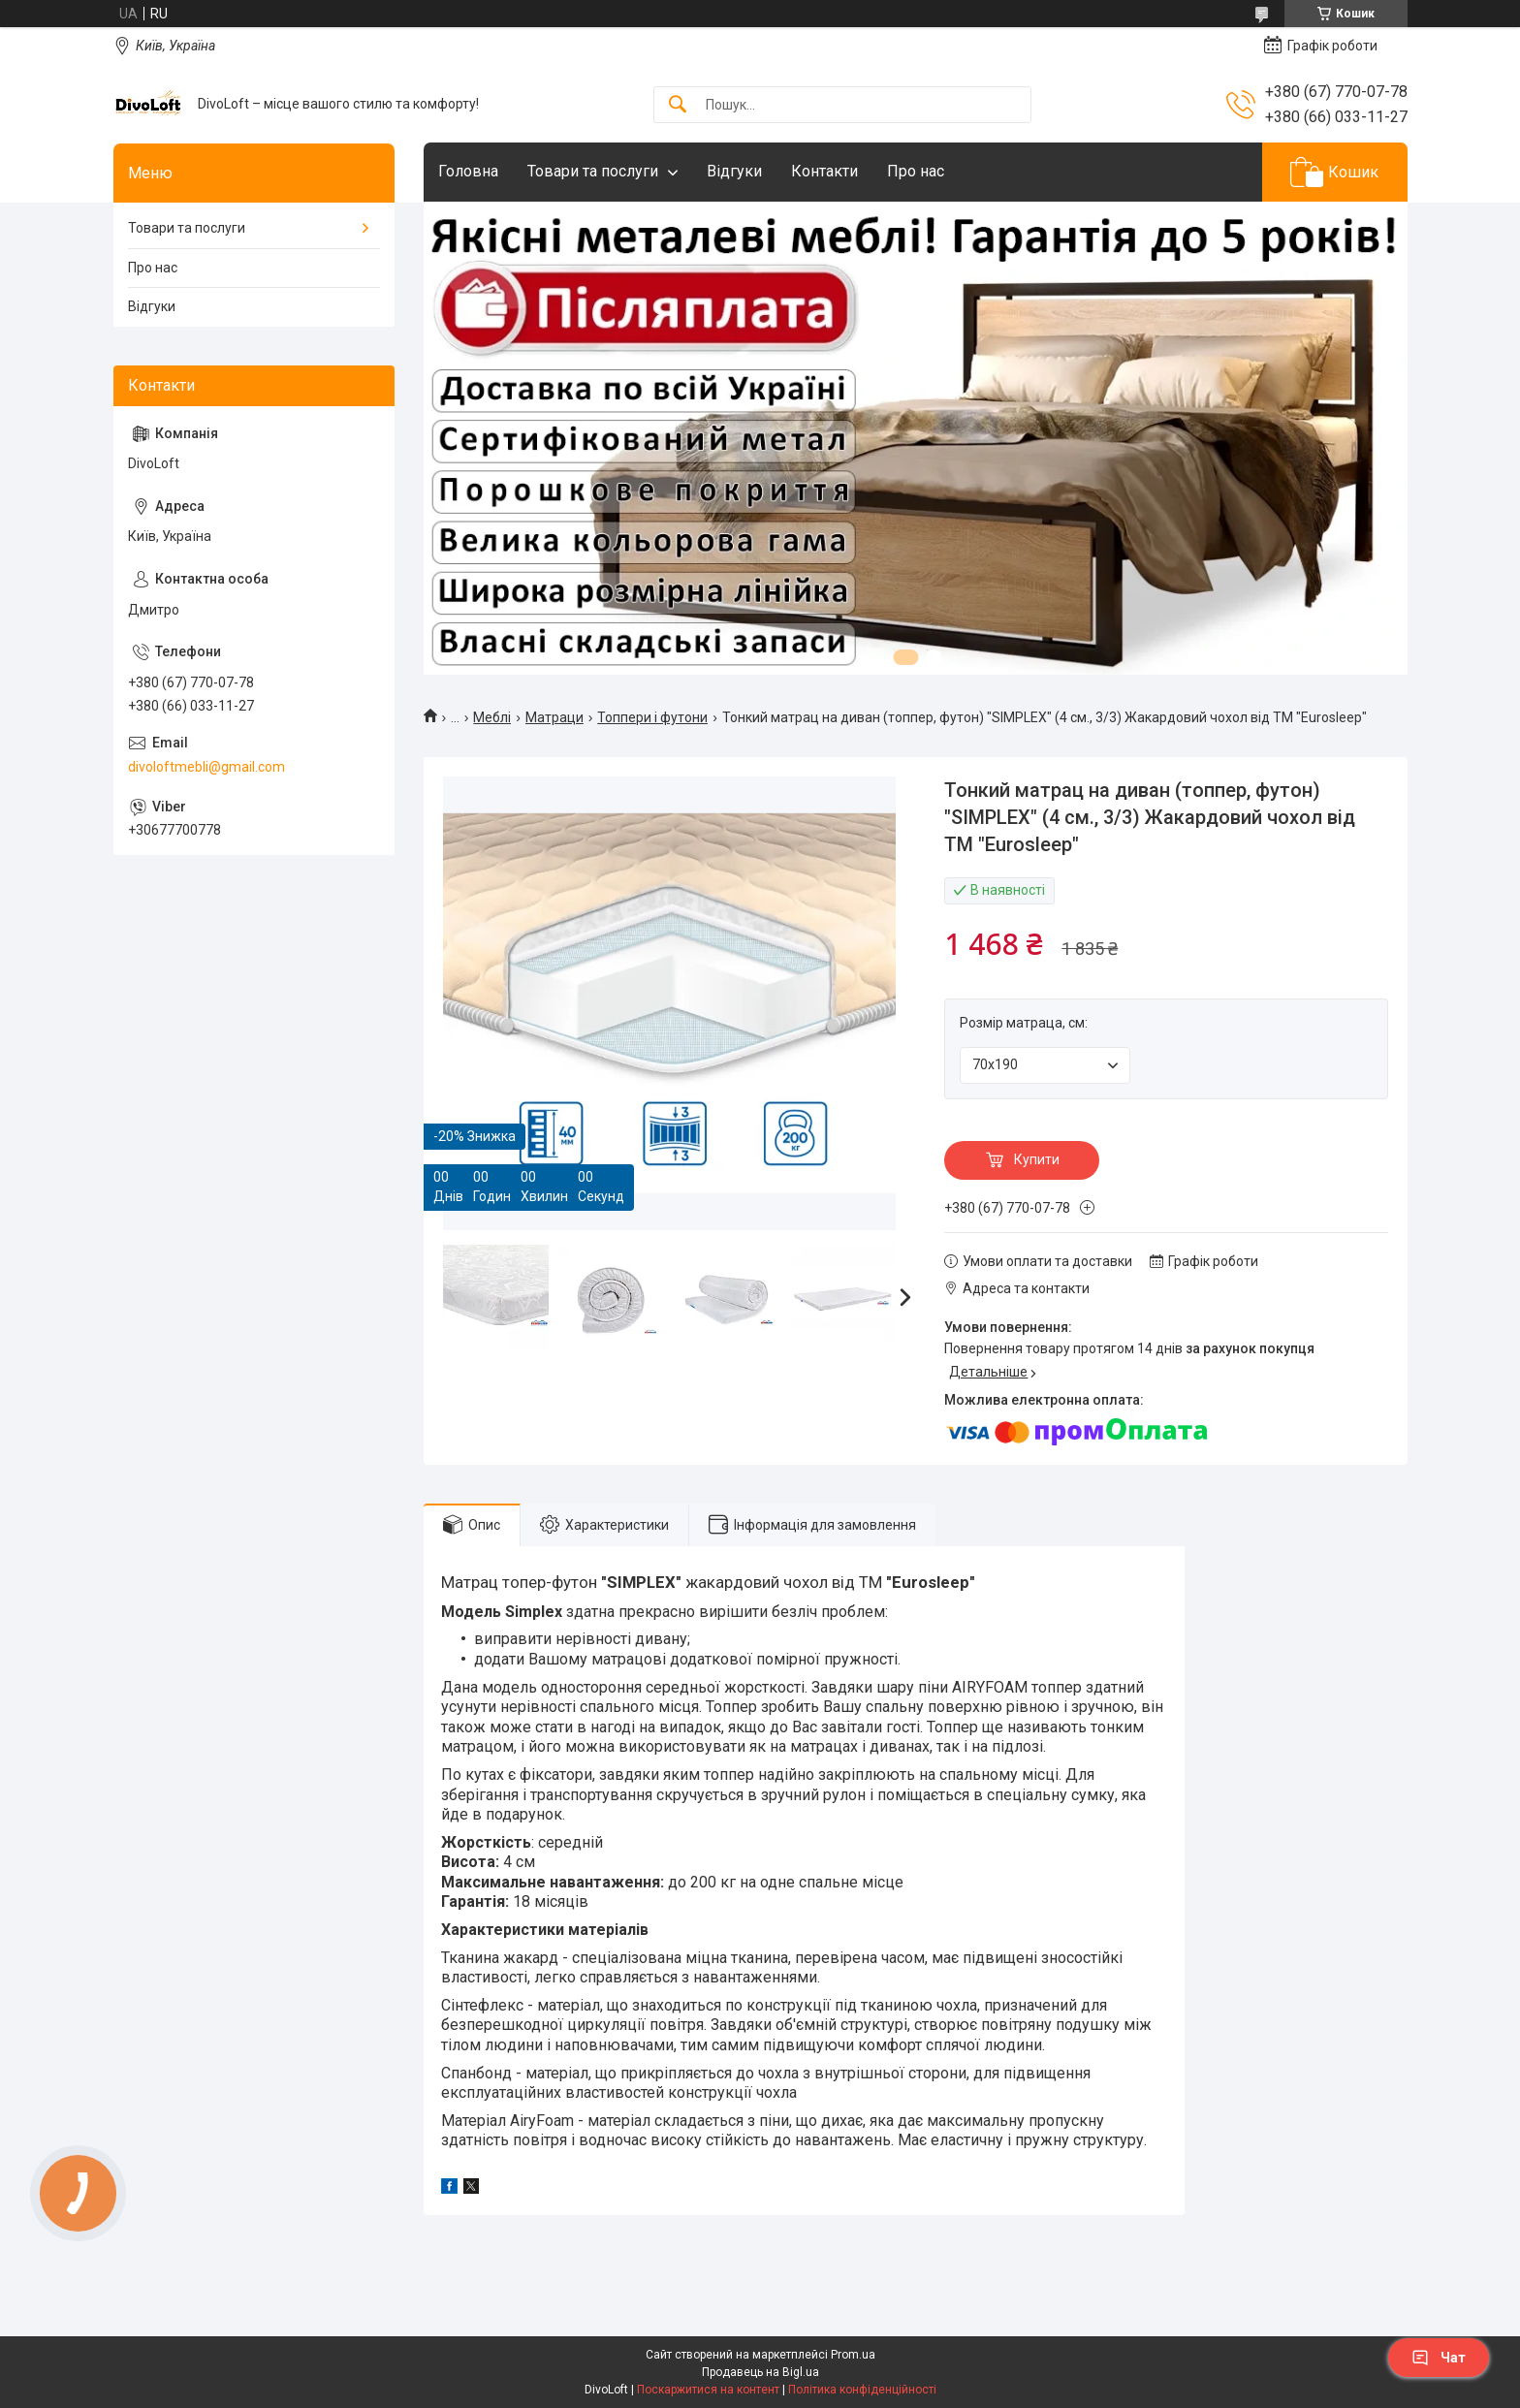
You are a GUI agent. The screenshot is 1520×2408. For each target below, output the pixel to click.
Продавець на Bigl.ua (760, 2372)
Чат (1438, 2357)
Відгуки (734, 171)
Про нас (915, 171)
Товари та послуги (592, 171)
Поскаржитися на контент (708, 2389)
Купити (1037, 1159)
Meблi (492, 717)
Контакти (824, 171)
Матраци (554, 717)
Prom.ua (853, 2354)
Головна (468, 171)
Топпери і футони (652, 717)
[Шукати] (677, 105)
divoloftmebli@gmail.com (206, 767)
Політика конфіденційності (862, 2389)
